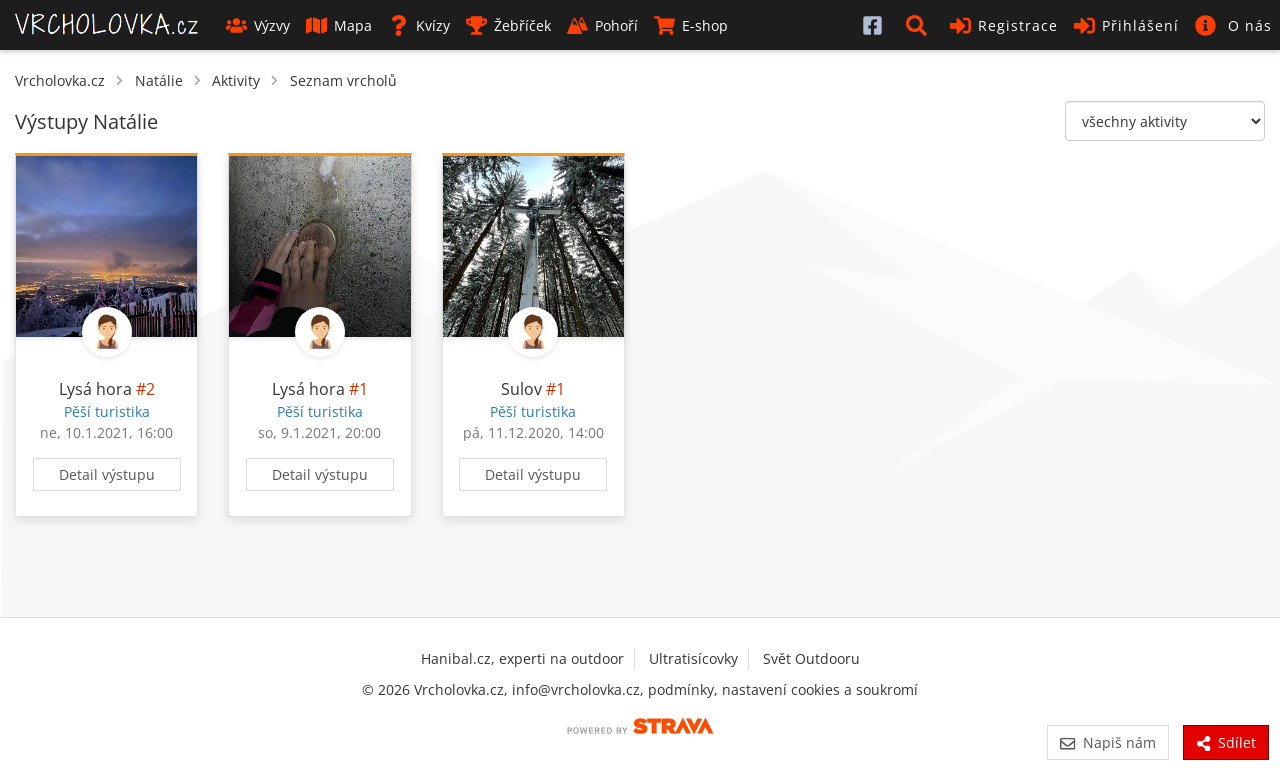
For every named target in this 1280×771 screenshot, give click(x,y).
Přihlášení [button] (1126, 25)
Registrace (1004, 25)
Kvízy (419, 25)
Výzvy (258, 25)
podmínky (681, 689)
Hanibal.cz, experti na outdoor (522, 658)
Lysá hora (95, 389)
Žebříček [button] (508, 25)
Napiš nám (1107, 742)
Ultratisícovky (693, 658)
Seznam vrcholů (343, 80)
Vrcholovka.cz (60, 80)
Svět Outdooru (811, 658)
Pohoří (602, 25)
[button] (920, 25)
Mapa (339, 25)
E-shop (691, 25)
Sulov (521, 389)
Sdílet (1226, 742)
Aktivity (236, 80)
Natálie (159, 80)
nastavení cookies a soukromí (820, 689)
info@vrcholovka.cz (576, 689)
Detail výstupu (107, 474)
